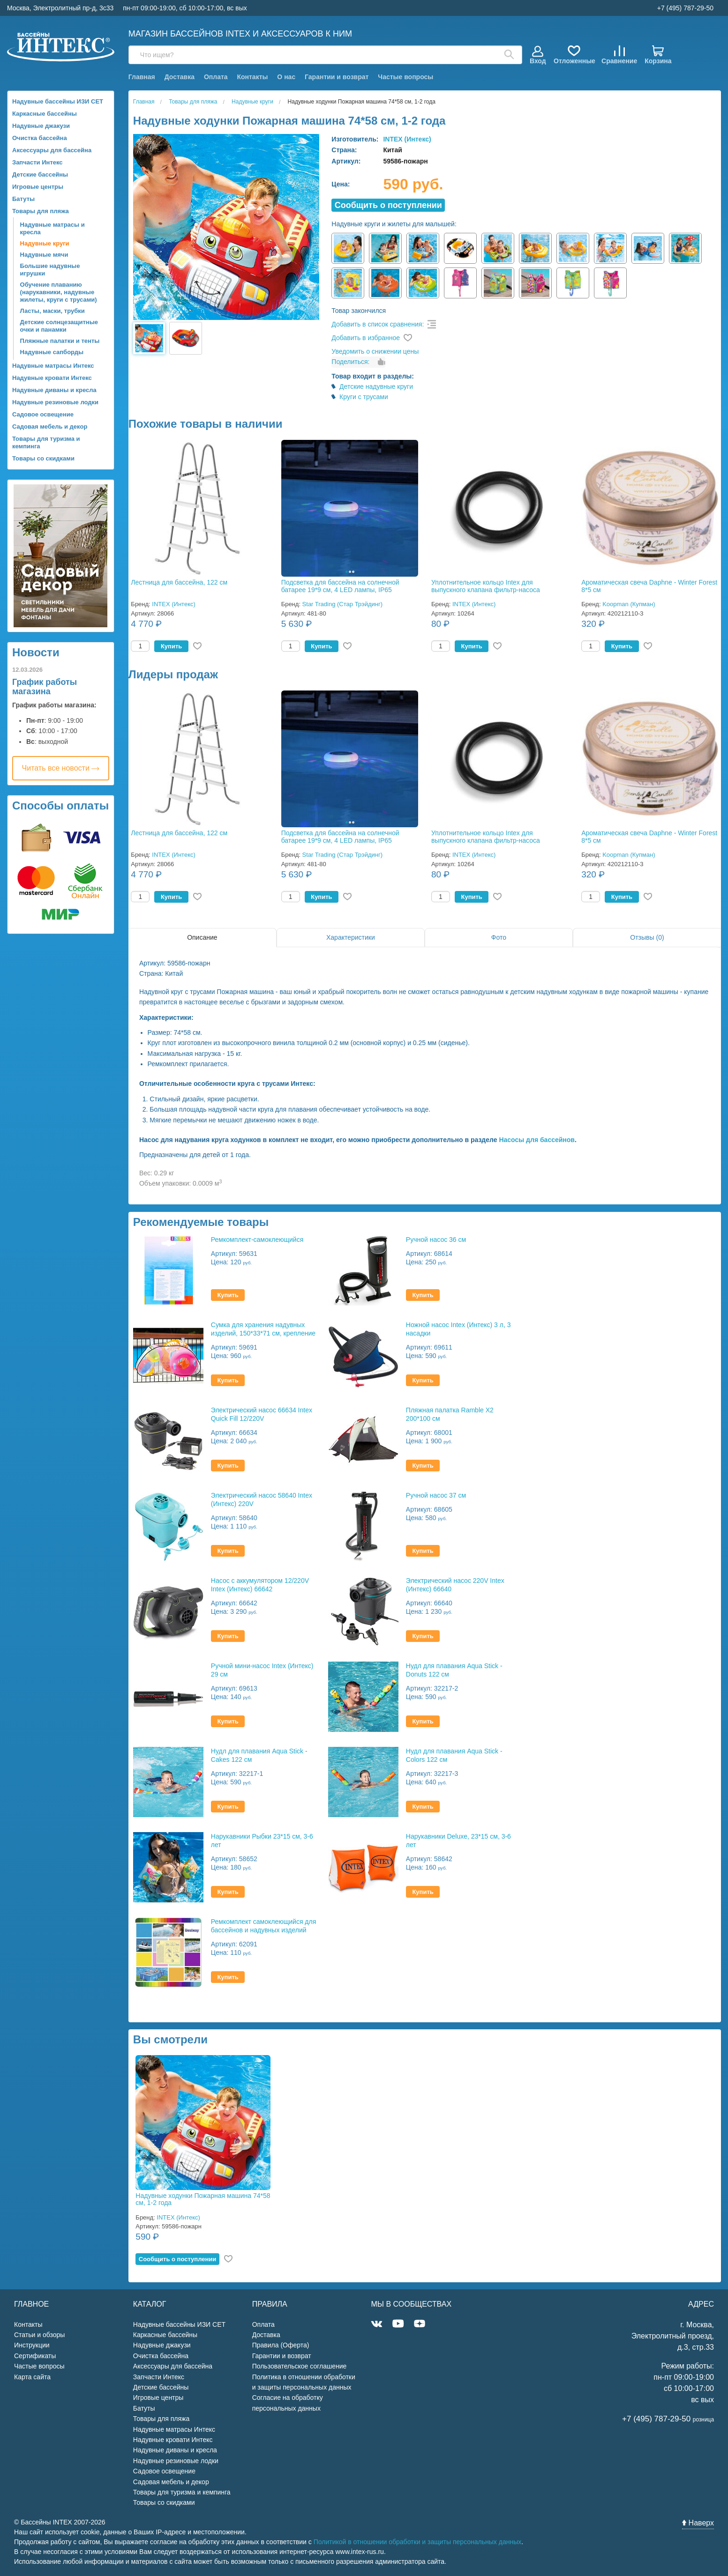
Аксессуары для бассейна (51, 150)
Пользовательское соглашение (299, 2366)
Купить (171, 646)
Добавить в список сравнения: (377, 324)
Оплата (216, 77)
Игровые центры (37, 186)
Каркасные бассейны (44, 113)
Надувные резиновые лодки (55, 402)
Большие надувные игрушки (50, 269)
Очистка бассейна (39, 137)
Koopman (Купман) (628, 604)
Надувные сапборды (51, 352)
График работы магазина (44, 686)
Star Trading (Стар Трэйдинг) (342, 604)
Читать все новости (61, 768)
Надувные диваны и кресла (54, 389)
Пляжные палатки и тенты (60, 340)
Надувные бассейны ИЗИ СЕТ (57, 101)
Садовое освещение (43, 414)
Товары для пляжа (40, 211)
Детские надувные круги (376, 386)
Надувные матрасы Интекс (53, 365)
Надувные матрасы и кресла (52, 228)
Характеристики (350, 937)
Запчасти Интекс (37, 162)
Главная (141, 77)
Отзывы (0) (647, 937)
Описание (202, 937)
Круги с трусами (363, 397)
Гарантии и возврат (336, 77)
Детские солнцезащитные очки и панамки (59, 326)
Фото (498, 937)
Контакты (252, 77)
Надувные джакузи (41, 125)
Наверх (698, 2523)
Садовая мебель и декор (49, 426)
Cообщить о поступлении (388, 205)
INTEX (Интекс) (407, 139)
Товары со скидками (43, 458)
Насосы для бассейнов (537, 1139)
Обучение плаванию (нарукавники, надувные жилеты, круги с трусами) (58, 292)
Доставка (180, 77)
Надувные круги (44, 243)
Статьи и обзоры (39, 2334)
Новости (36, 652)
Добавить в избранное (365, 337)
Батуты (23, 198)
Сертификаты (35, 2356)
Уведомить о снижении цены (375, 351)
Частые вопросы (405, 77)
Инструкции (32, 2345)
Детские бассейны (40, 174)
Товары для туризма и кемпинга (46, 442)
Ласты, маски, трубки (52, 310)
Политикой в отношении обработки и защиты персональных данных (418, 2542)
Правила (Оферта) (280, 2345)
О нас (286, 77)
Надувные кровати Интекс (52, 377)
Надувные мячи (44, 254)
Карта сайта (32, 2377)
